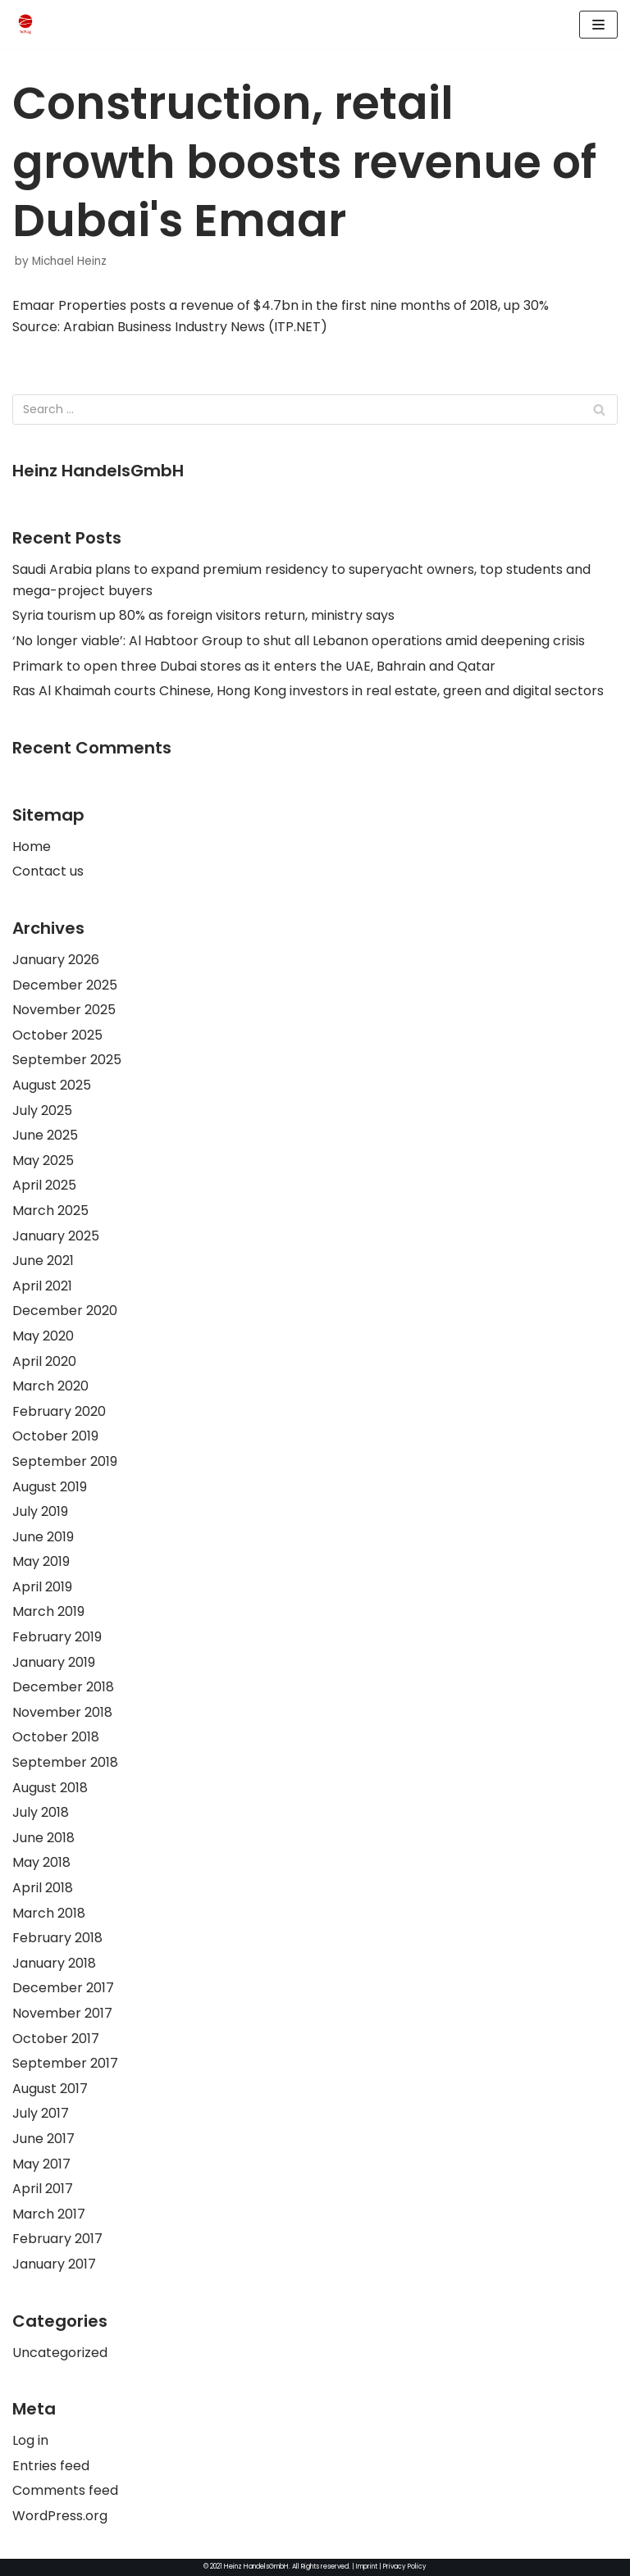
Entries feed (50, 2465)
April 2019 (42, 1586)
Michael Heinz (69, 261)
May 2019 (41, 1561)
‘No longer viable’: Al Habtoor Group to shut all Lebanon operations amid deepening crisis (298, 640)
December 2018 (63, 1686)
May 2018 (41, 1862)
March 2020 (50, 1386)
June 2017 (43, 2138)
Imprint (366, 2566)
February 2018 (57, 1937)
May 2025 (43, 1160)
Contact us (48, 871)
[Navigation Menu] (598, 25)
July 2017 (40, 2113)
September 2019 (64, 1461)
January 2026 (55, 959)
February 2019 (57, 1636)
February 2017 (57, 2238)
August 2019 (49, 1486)
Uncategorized (59, 2352)
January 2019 (53, 1662)
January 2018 (54, 1963)
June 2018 (43, 1837)
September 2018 (65, 1762)
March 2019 (48, 1611)
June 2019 (43, 1536)
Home (31, 846)
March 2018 (48, 1913)
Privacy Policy (405, 2566)
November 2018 (62, 1712)
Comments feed (65, 2490)
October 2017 (55, 2038)
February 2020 (59, 1411)
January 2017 (54, 2264)
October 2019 (55, 1436)
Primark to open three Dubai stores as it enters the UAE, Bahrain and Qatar (253, 666)
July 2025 (42, 1110)
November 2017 (62, 2013)
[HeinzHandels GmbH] (25, 24)
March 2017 (48, 2214)
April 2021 (42, 1286)
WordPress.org (59, 2515)
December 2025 (64, 985)
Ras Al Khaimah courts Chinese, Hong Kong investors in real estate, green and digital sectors (308, 690)
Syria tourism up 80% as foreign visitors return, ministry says (203, 615)
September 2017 (65, 2063)
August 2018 (50, 1787)
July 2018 (40, 1812)
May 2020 (43, 1336)
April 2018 (42, 1887)
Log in (30, 2440)
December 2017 (63, 1987)
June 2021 (43, 1260)
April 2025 (44, 1185)
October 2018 (55, 1736)
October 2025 (57, 1035)
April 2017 (42, 2188)
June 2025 (45, 1135)
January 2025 (55, 1236)
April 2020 (44, 1361)
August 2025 (51, 1085)
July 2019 (40, 1511)
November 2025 (64, 1009)
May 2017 (41, 2164)
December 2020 (64, 1310)
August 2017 (50, 2088)
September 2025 (66, 1059)
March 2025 (50, 1210)
